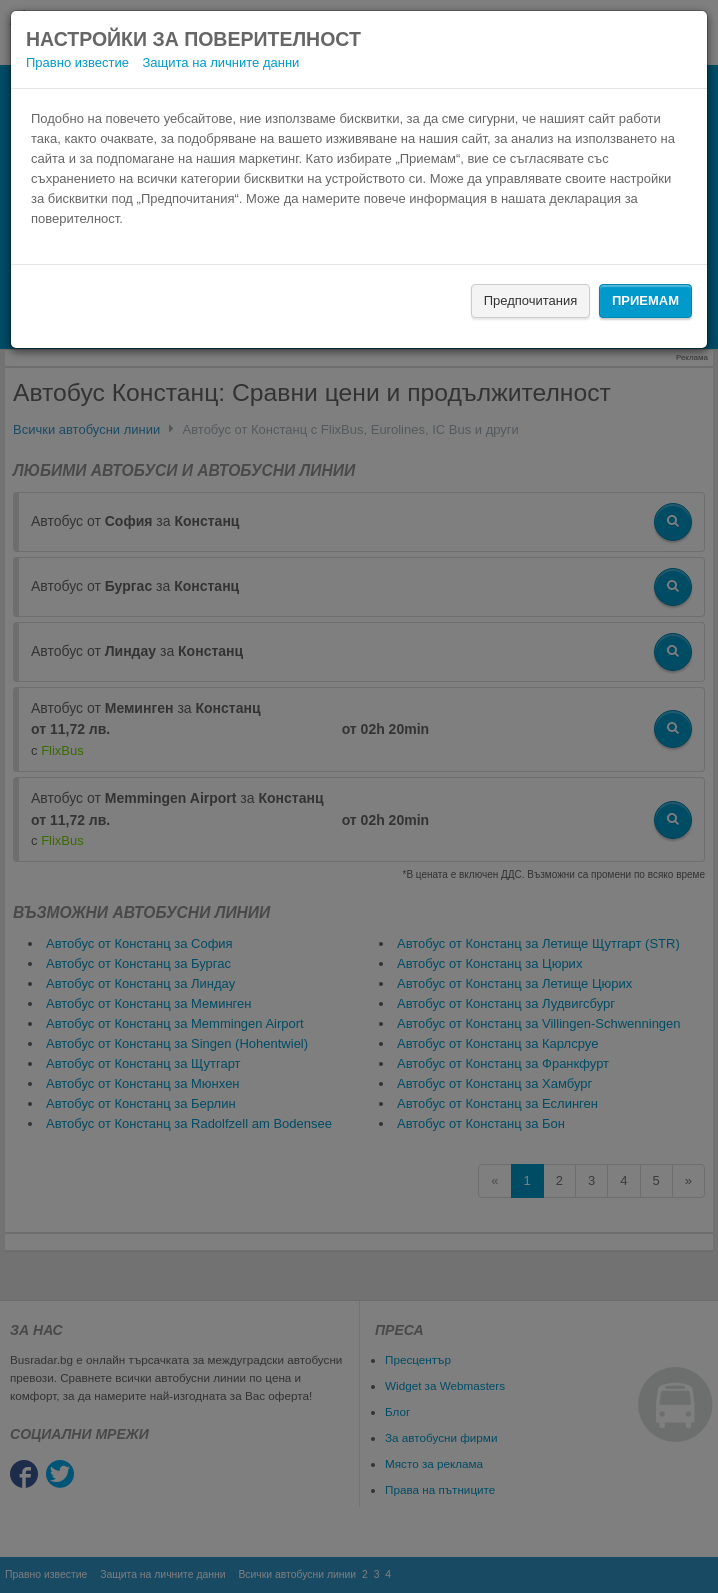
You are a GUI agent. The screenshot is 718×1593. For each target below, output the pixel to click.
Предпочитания (531, 300)
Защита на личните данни (221, 62)
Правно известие (77, 62)
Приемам (645, 300)
